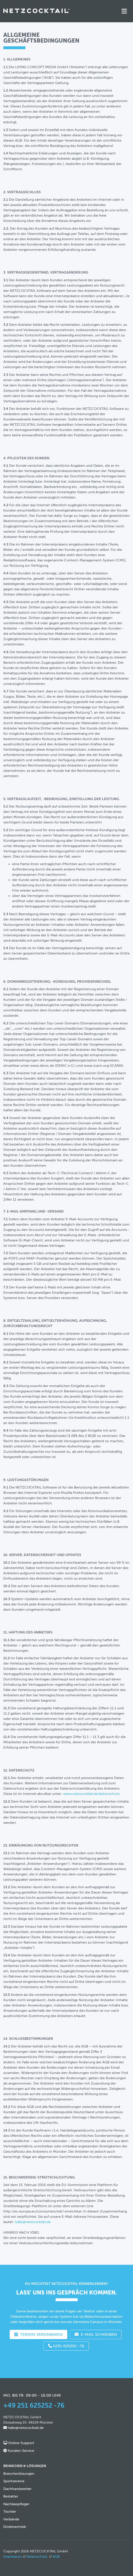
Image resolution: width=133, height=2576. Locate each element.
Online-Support (20, 2443)
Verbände (11, 2519)
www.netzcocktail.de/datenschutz (91, 1794)
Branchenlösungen (18, 2474)
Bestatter (10, 2496)
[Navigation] (125, 11)
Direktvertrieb (14, 2527)
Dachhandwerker (17, 2489)
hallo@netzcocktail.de (33, 2222)
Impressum (12, 2557)
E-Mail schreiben (96, 2334)
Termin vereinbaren (38, 2334)
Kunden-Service (20, 2451)
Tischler (9, 2512)
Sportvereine (13, 2481)
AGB (56, 2557)
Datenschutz (36, 2557)
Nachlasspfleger (16, 2504)
